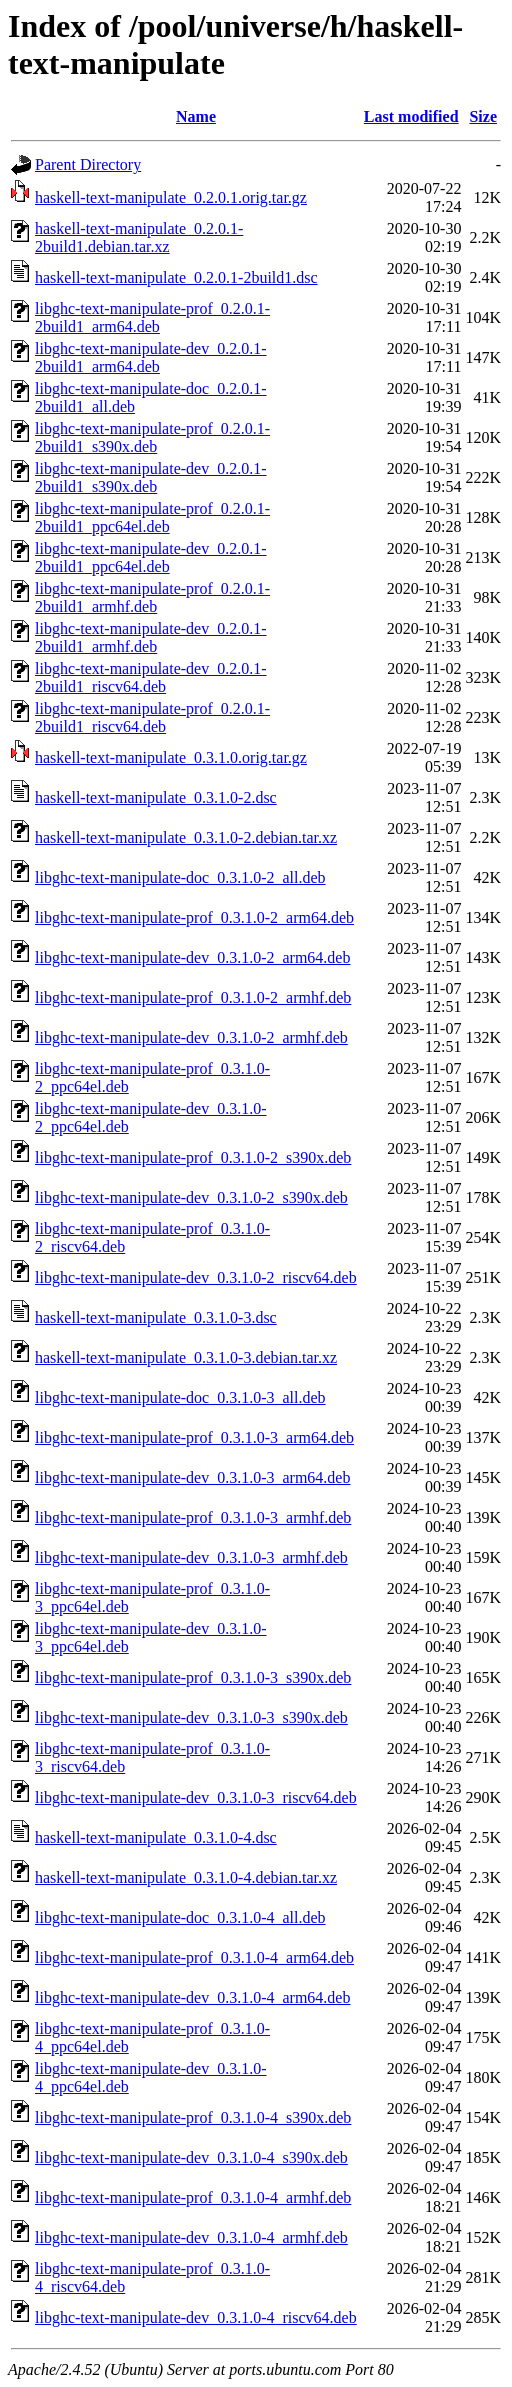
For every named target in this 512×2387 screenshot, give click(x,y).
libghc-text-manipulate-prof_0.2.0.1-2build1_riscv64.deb (152, 717)
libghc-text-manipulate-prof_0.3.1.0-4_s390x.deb (193, 2117)
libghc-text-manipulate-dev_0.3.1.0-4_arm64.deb (192, 1997)
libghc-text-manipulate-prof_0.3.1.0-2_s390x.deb (193, 1157)
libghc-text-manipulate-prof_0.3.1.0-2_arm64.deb (194, 917)
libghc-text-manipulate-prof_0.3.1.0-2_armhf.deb (193, 997)
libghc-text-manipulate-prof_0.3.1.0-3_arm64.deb (194, 1437)
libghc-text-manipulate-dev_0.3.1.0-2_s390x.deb (191, 1197)
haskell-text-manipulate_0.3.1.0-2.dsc (156, 797)
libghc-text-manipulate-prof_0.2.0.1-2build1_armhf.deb (152, 597)
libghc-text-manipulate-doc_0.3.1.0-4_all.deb (180, 1917)
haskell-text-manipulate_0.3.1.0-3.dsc (156, 1317)
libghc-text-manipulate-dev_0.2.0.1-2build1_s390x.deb (150, 477)
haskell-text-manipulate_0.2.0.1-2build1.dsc (176, 277)
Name (196, 116)
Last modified (411, 116)
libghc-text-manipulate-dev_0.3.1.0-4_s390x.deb (191, 2157)
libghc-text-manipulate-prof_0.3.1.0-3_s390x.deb (193, 1677)
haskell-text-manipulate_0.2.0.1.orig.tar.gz (171, 197)
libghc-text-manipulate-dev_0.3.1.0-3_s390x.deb (191, 1717)
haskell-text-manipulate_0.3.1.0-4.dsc (156, 1837)
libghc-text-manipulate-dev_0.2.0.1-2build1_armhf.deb (150, 637)
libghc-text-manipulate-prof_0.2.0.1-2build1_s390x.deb (152, 437)
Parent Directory (88, 164)
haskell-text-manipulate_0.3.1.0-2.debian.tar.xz (186, 837)
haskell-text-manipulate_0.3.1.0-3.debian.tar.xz (186, 1357)
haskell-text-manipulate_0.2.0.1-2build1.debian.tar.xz (139, 237)
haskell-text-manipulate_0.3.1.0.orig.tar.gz (171, 757)
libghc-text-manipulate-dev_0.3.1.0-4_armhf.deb (191, 2237)
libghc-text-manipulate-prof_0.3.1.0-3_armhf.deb (193, 1517)
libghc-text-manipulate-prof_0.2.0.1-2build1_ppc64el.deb (152, 517)
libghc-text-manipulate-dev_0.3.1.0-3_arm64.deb (192, 1477)
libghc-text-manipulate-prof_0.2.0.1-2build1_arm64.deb (152, 317)
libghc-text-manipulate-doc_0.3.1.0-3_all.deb (180, 1397)
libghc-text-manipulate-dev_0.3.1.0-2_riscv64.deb (196, 1277)
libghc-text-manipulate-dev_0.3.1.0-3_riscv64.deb (196, 1797)
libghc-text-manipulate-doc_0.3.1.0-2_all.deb (180, 877)
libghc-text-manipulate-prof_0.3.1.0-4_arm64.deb (194, 1957)
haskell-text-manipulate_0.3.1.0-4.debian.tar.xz (186, 1877)
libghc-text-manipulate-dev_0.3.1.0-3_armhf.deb (191, 1557)
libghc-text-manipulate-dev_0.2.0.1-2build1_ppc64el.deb (150, 557)
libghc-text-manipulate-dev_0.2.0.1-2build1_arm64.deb (150, 357)
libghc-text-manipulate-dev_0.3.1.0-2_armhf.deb (191, 1037)
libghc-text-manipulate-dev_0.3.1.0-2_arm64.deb (192, 957)
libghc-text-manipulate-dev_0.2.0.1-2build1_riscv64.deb (150, 677)
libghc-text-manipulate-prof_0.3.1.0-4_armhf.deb (193, 2197)
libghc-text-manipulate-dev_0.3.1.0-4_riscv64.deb (196, 2317)
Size (483, 116)
